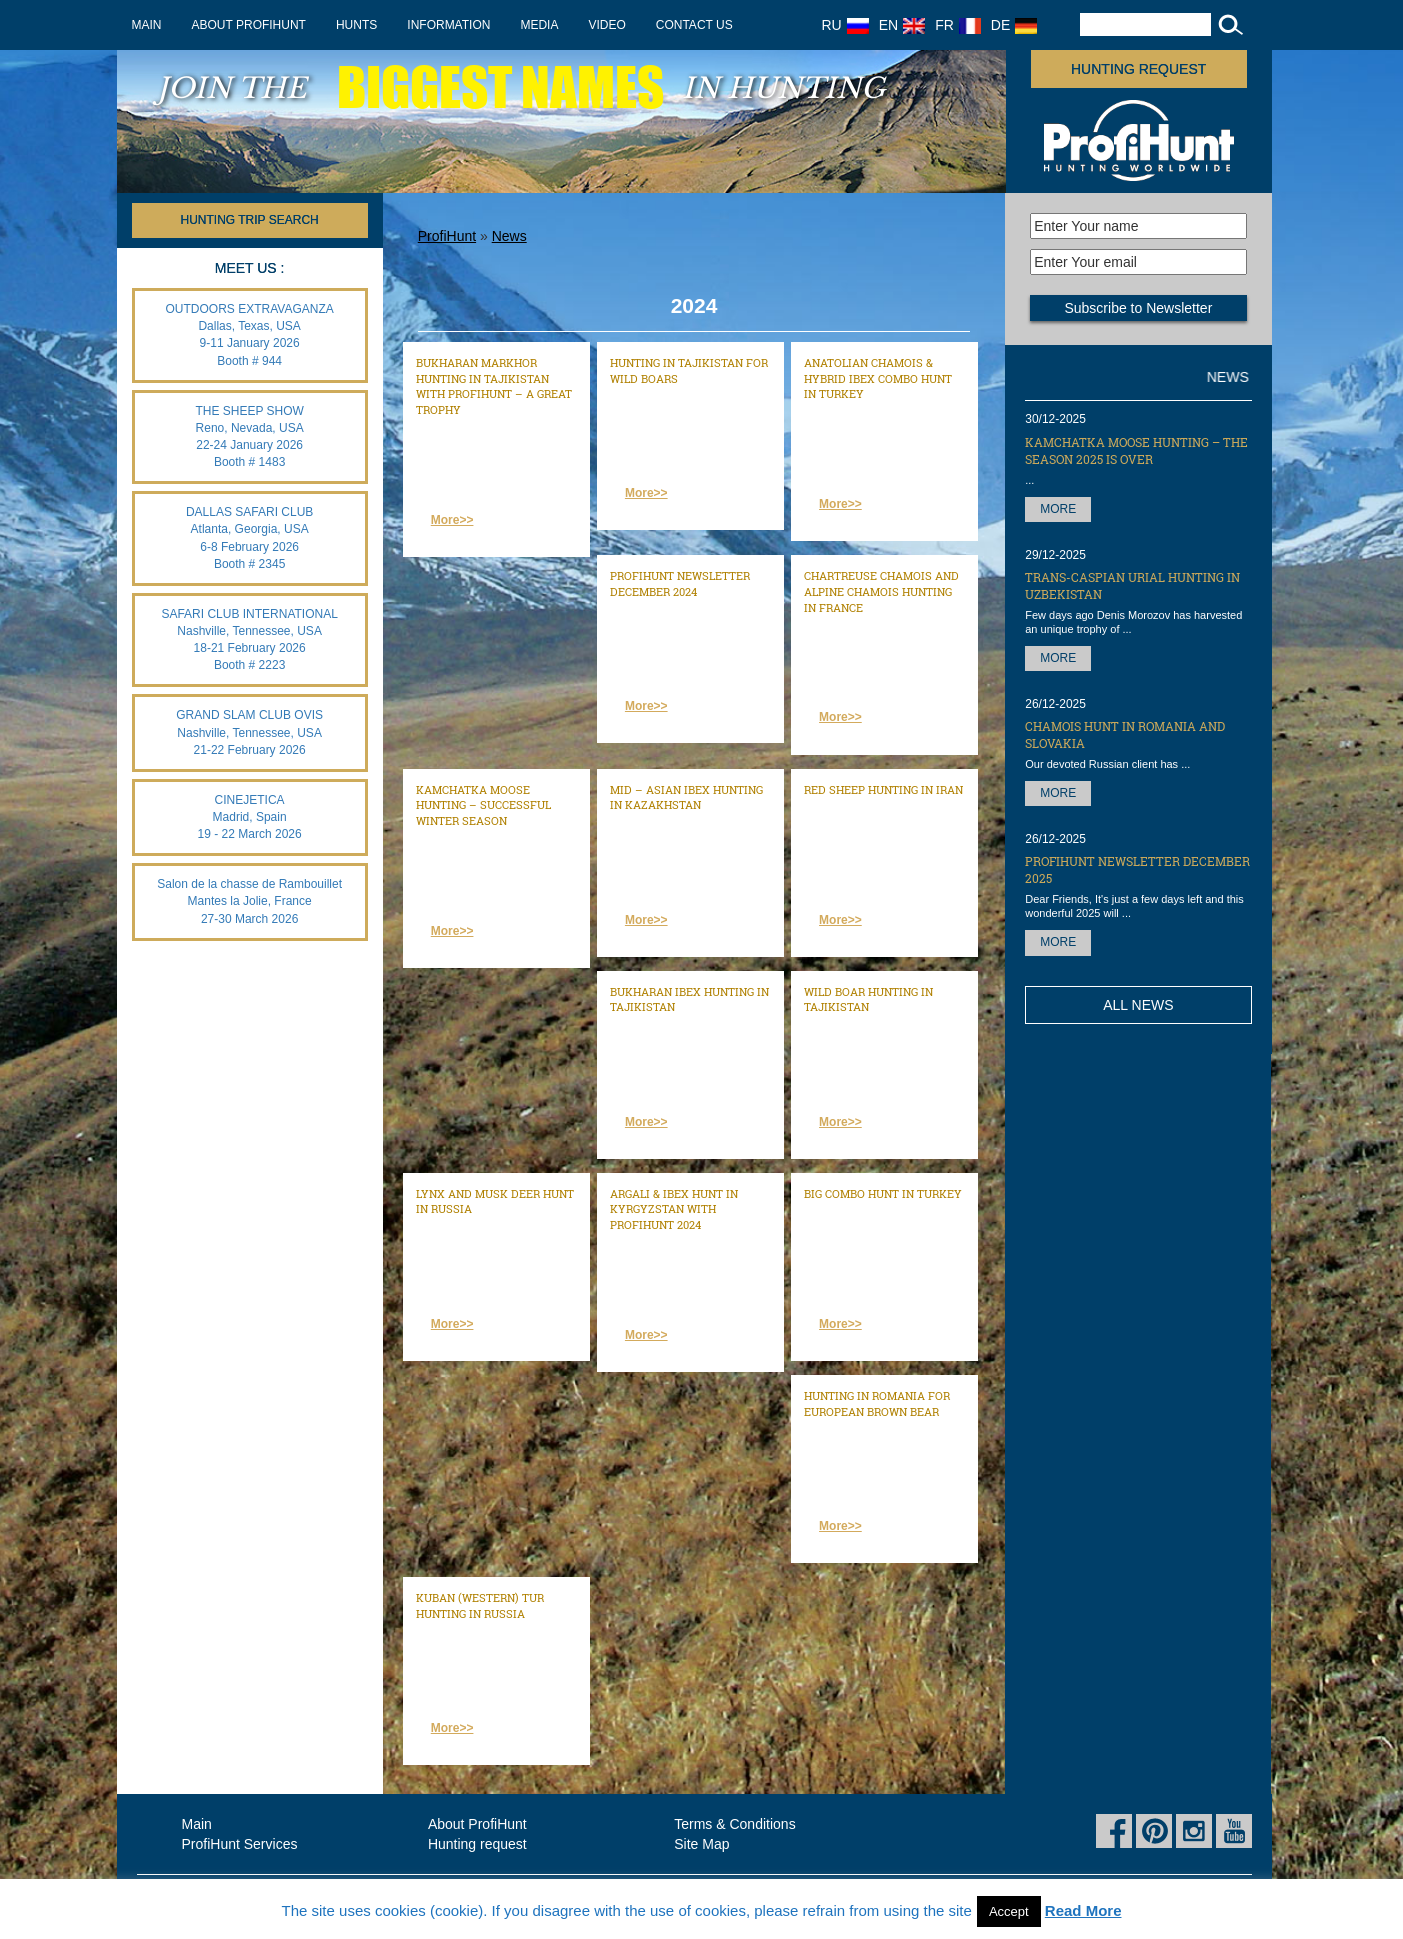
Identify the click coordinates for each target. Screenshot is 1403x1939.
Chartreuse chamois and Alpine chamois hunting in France (881, 591)
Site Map (701, 1844)
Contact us (694, 25)
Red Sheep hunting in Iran (883, 789)
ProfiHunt (447, 236)
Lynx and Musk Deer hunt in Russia (495, 1201)
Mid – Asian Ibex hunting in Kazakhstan (686, 797)
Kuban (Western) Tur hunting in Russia (480, 1605)
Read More (1083, 1910)
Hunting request (1138, 69)
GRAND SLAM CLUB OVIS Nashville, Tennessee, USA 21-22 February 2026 (249, 732)
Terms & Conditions (734, 1824)
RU (845, 25)
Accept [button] (1009, 1911)
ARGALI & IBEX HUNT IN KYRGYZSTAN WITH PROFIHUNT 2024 (674, 1209)
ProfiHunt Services (240, 1844)
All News (1138, 1005)
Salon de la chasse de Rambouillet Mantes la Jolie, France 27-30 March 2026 (249, 901)
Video (606, 25)
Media (539, 25)
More (1058, 509)
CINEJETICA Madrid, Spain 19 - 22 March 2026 (250, 817)
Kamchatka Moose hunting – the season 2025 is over (1136, 450)
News (509, 236)
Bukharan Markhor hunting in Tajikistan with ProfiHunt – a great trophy (494, 386)
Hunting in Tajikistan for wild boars (689, 370)
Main (147, 25)
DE (1014, 25)
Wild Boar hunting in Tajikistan (868, 999)
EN (902, 25)
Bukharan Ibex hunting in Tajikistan (689, 999)
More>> (452, 520)
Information (448, 25)
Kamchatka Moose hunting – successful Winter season (483, 805)
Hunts (356, 25)
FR (958, 25)
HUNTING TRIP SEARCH (250, 220)
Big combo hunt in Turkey (883, 1193)
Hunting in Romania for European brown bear (877, 1403)
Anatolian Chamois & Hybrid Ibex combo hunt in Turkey (878, 378)
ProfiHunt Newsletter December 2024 (680, 583)
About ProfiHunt (249, 25)
